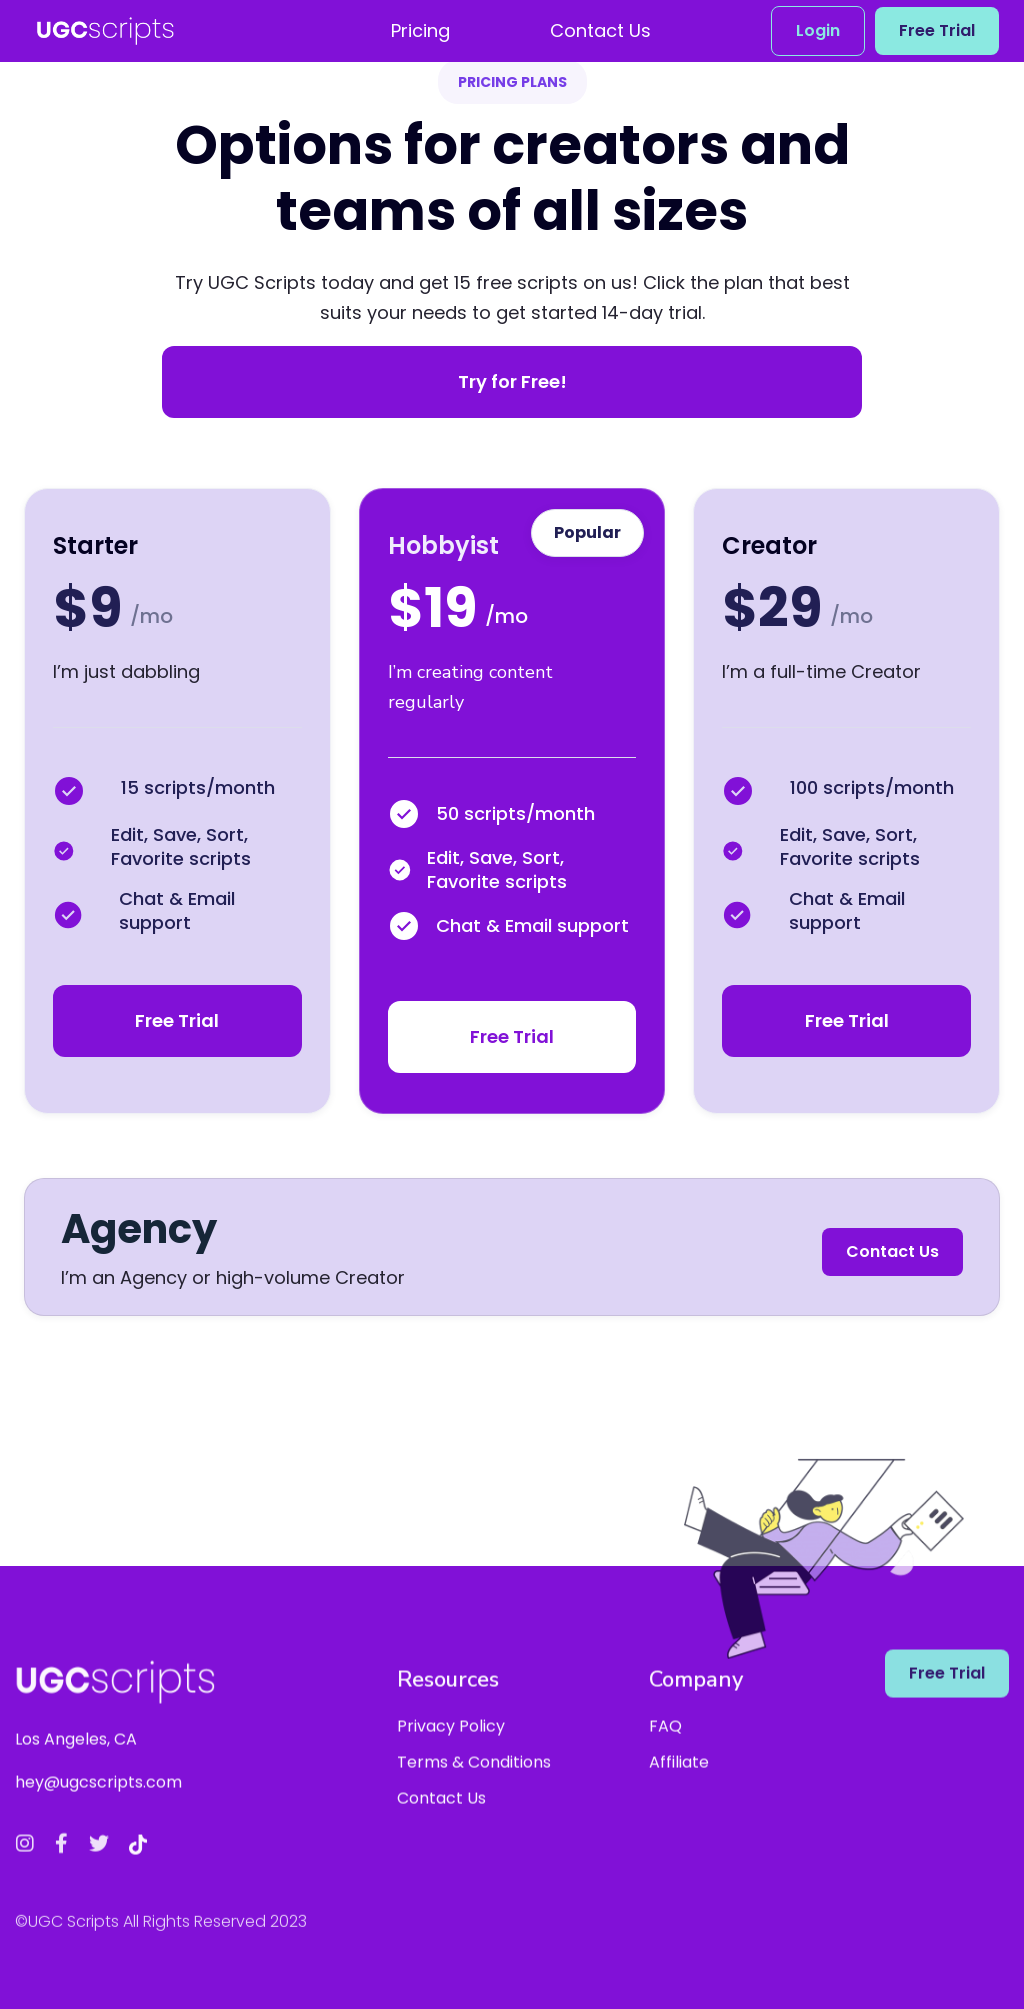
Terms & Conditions (474, 1778)
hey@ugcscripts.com (98, 1798)
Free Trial (937, 30)
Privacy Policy (451, 1742)
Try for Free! (512, 381)
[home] (105, 31)
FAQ (665, 1742)
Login (818, 30)
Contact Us (892, 1251)
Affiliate (679, 1778)
